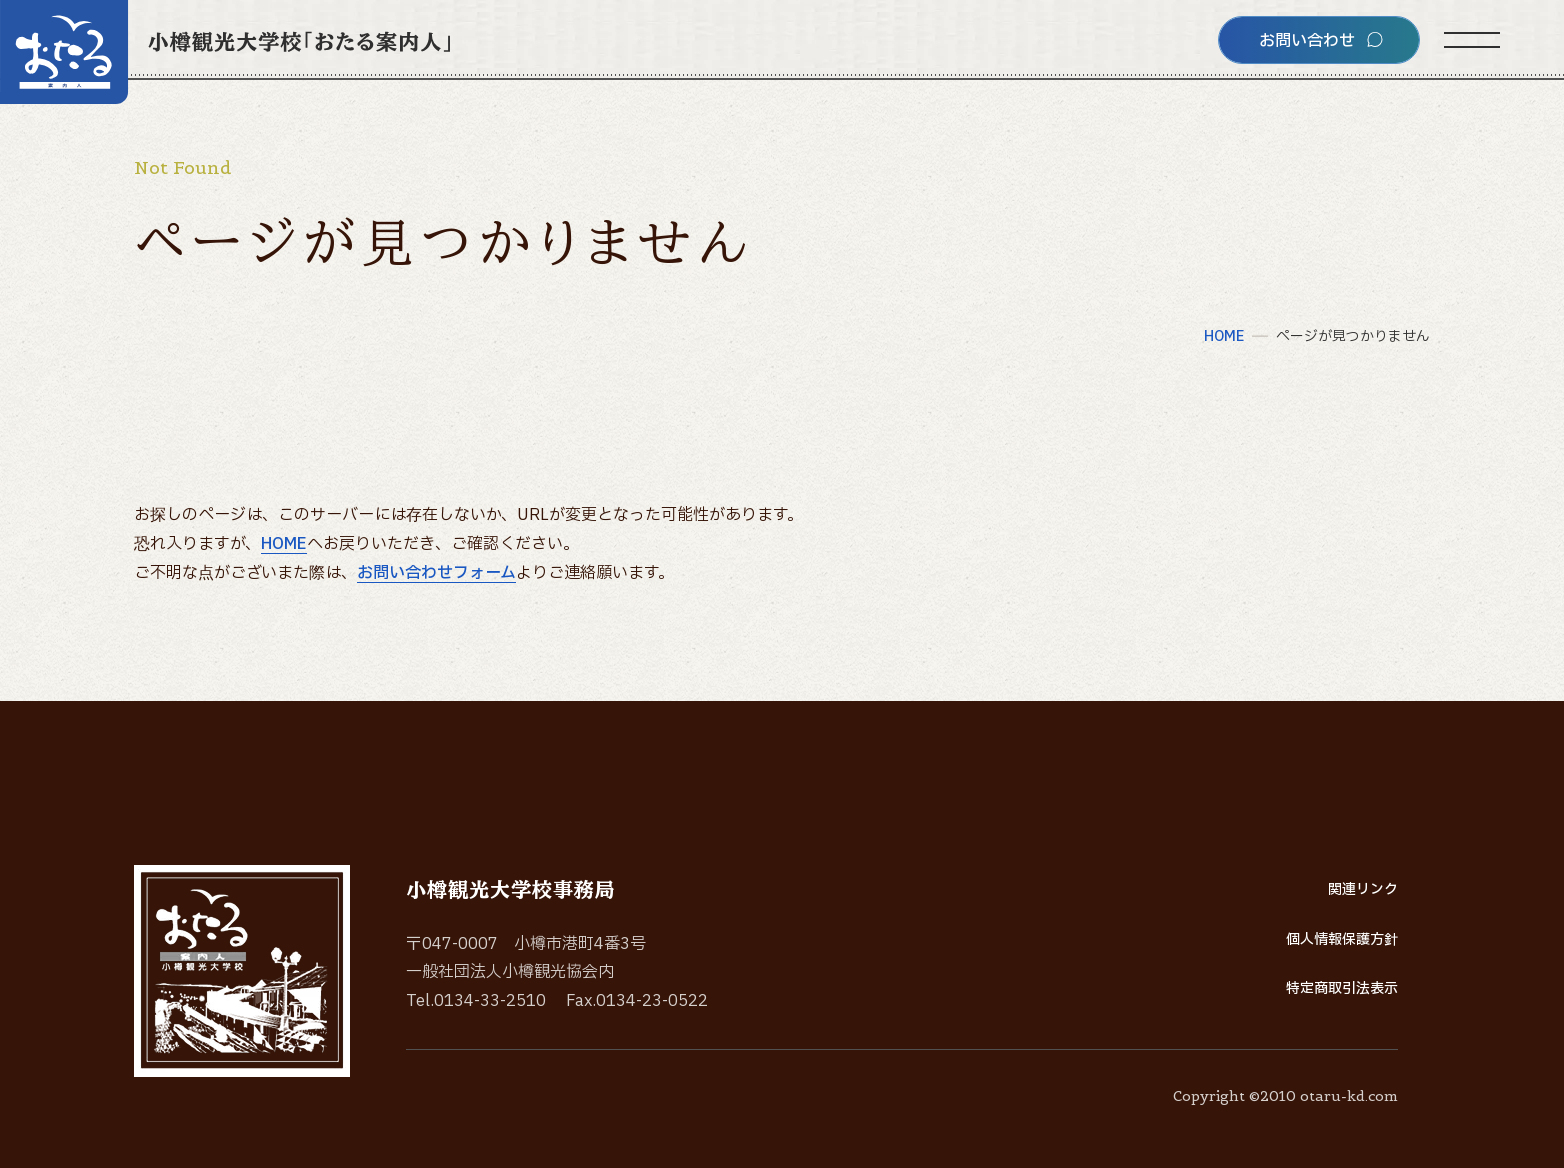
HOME (284, 544)
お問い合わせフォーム (436, 573)
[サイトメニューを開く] (1472, 40)
